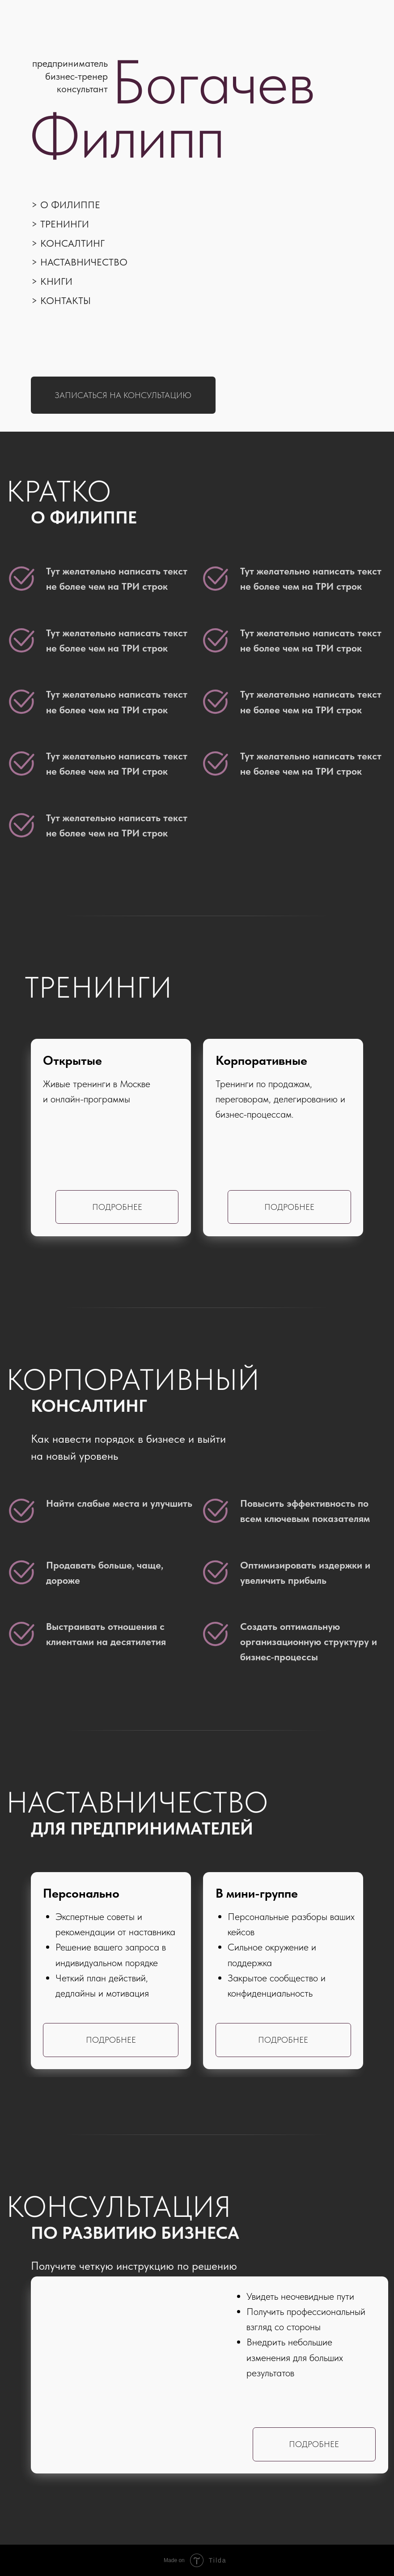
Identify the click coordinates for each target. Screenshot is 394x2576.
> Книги (51, 281)
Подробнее (289, 1207)
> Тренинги (60, 224)
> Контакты (61, 300)
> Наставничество (79, 262)
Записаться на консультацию (123, 395)
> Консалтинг (68, 243)
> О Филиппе (65, 204)
